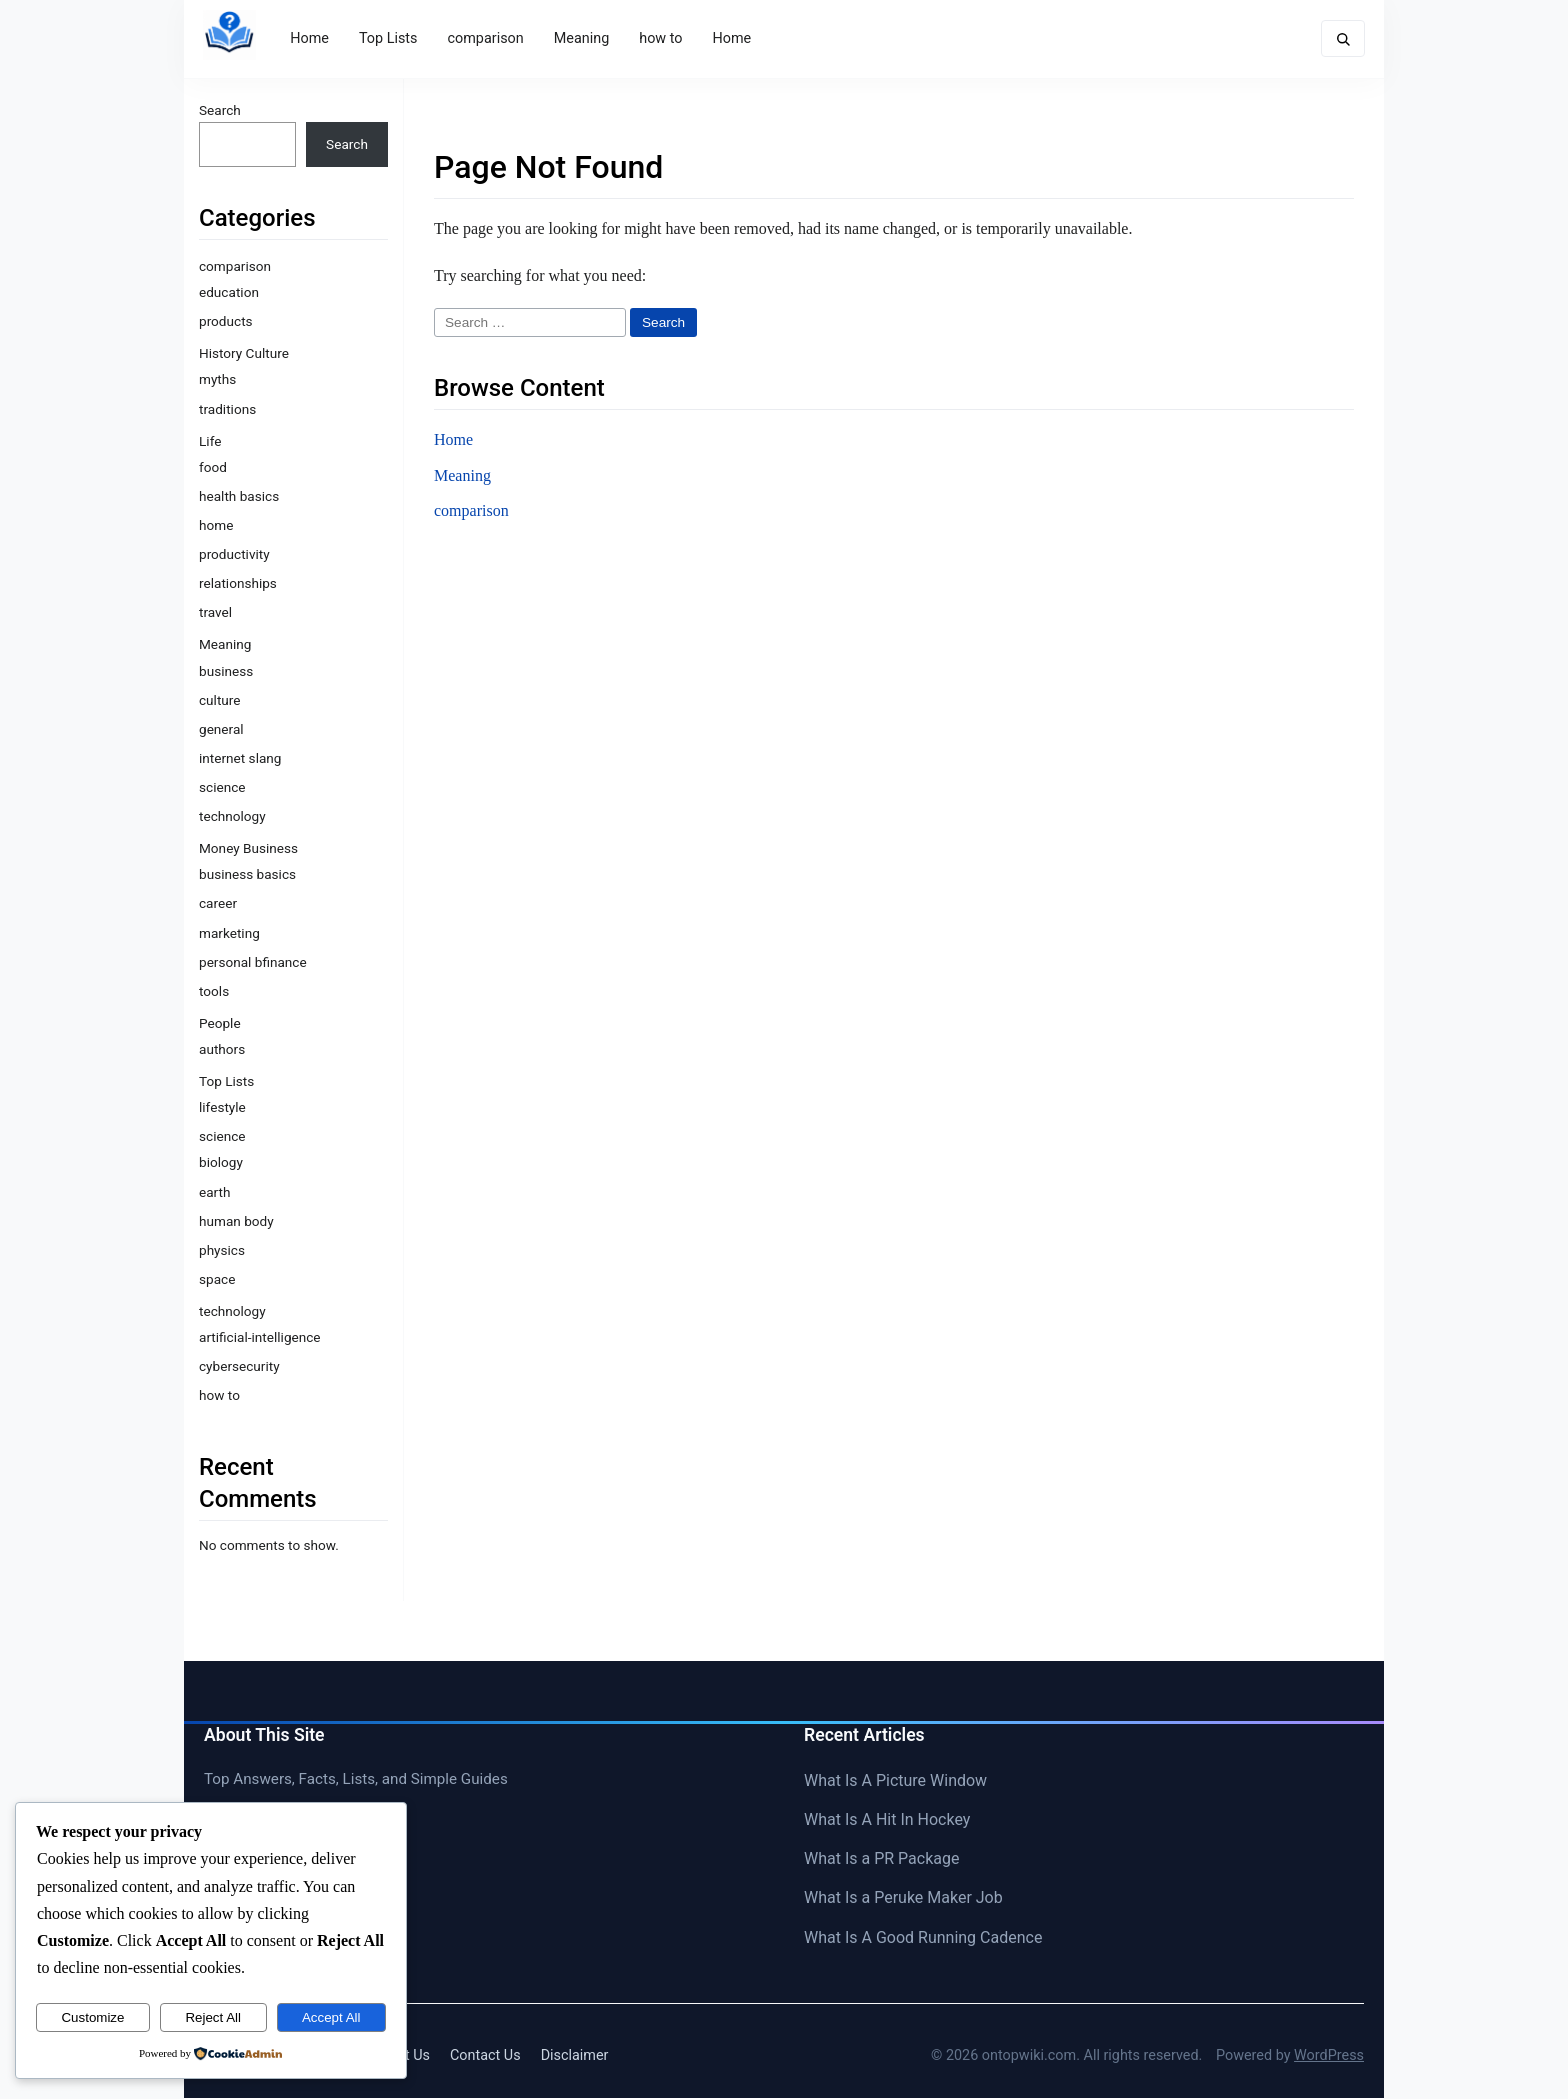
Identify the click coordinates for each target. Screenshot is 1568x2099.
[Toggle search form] (1342, 39)
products (226, 322)
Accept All (331, 2017)
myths (217, 380)
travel (215, 613)
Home (310, 38)
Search (220, 110)
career (218, 904)
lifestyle (222, 1108)
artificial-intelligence (260, 1338)
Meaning (583, 38)
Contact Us (485, 2055)
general (221, 729)
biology (221, 1163)
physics (222, 1250)
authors (222, 1049)
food (213, 467)
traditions (227, 409)
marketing (229, 933)
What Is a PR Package (881, 1859)
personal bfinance (253, 962)
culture (220, 700)
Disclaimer (575, 2055)
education (229, 293)
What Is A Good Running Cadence (923, 1937)
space (217, 1279)
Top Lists (389, 38)
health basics (239, 496)
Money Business (248, 849)
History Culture (244, 354)
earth (214, 1192)
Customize (92, 2017)
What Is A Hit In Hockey (887, 1820)
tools (214, 991)
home (216, 526)
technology (232, 817)
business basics (247, 875)
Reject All (213, 2017)
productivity (234, 555)
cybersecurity (239, 1367)
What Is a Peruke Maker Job (903, 1898)
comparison (486, 38)
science (222, 787)
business (226, 671)
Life (210, 441)
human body (236, 1221)
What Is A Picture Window (895, 1780)
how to (661, 38)
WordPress (1329, 2055)
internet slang (240, 758)
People (220, 1023)
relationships (238, 584)
